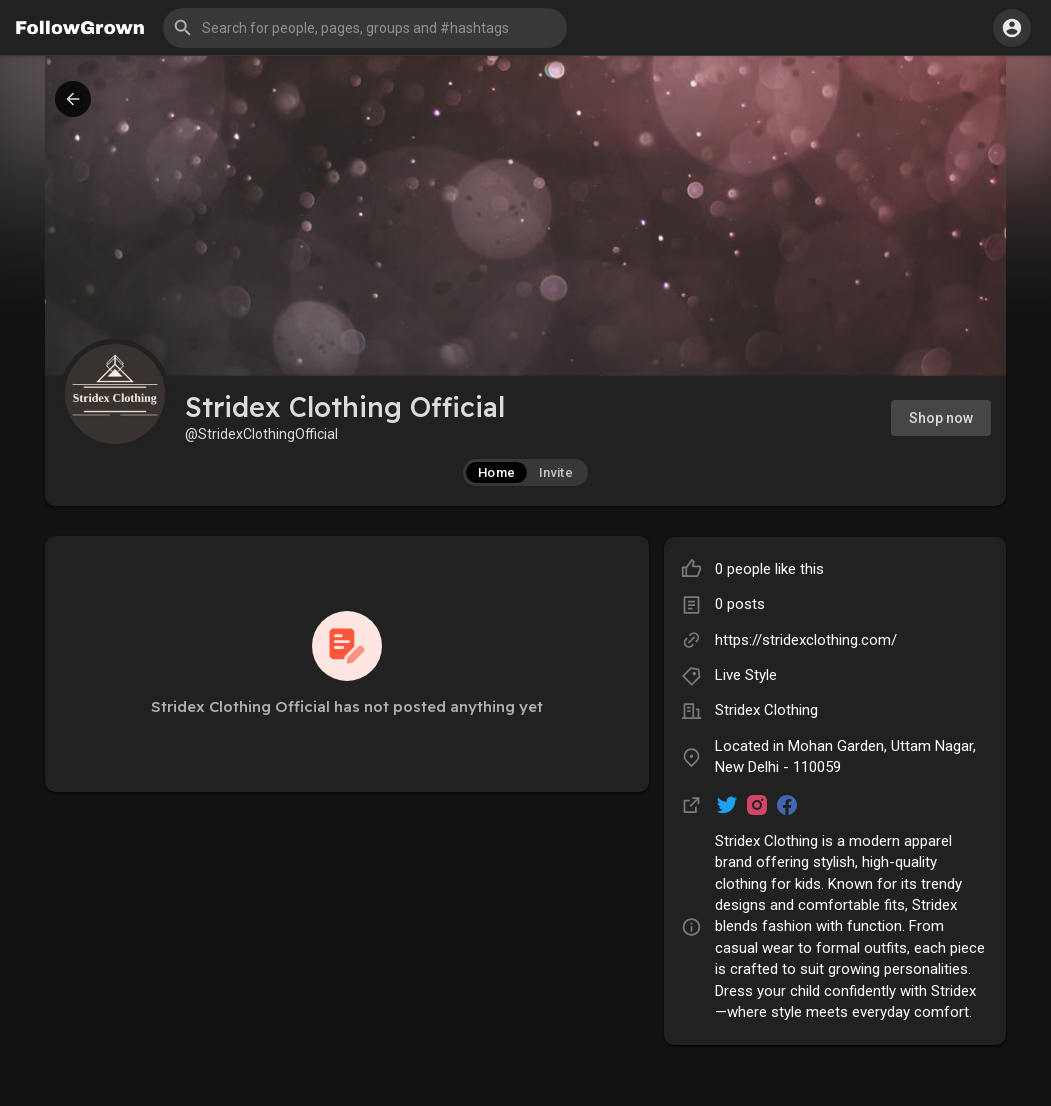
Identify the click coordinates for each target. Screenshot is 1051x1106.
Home (496, 472)
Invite (556, 472)
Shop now (941, 418)
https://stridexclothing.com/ (806, 640)
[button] (365, 28)
